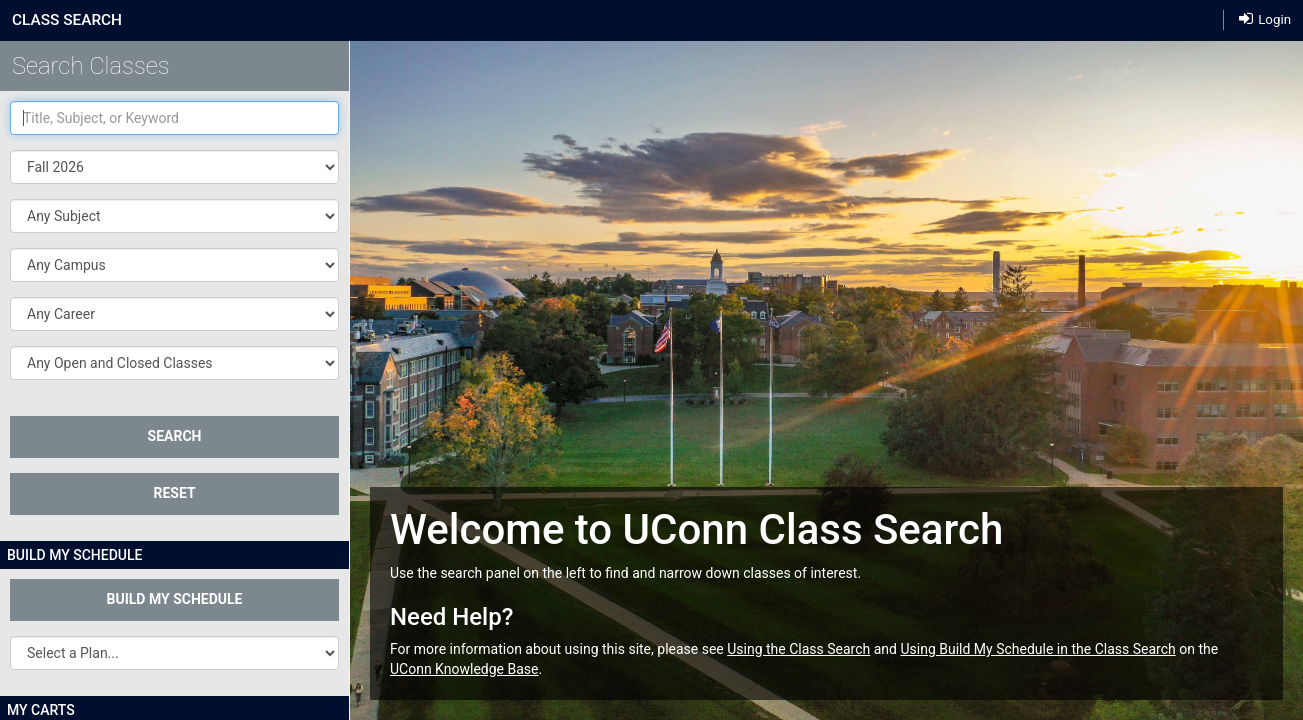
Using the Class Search (798, 649)
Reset (174, 493)
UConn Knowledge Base (464, 669)
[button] (174, 216)
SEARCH (175, 436)
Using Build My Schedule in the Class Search (1037, 649)
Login (1265, 18)
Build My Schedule (175, 599)
